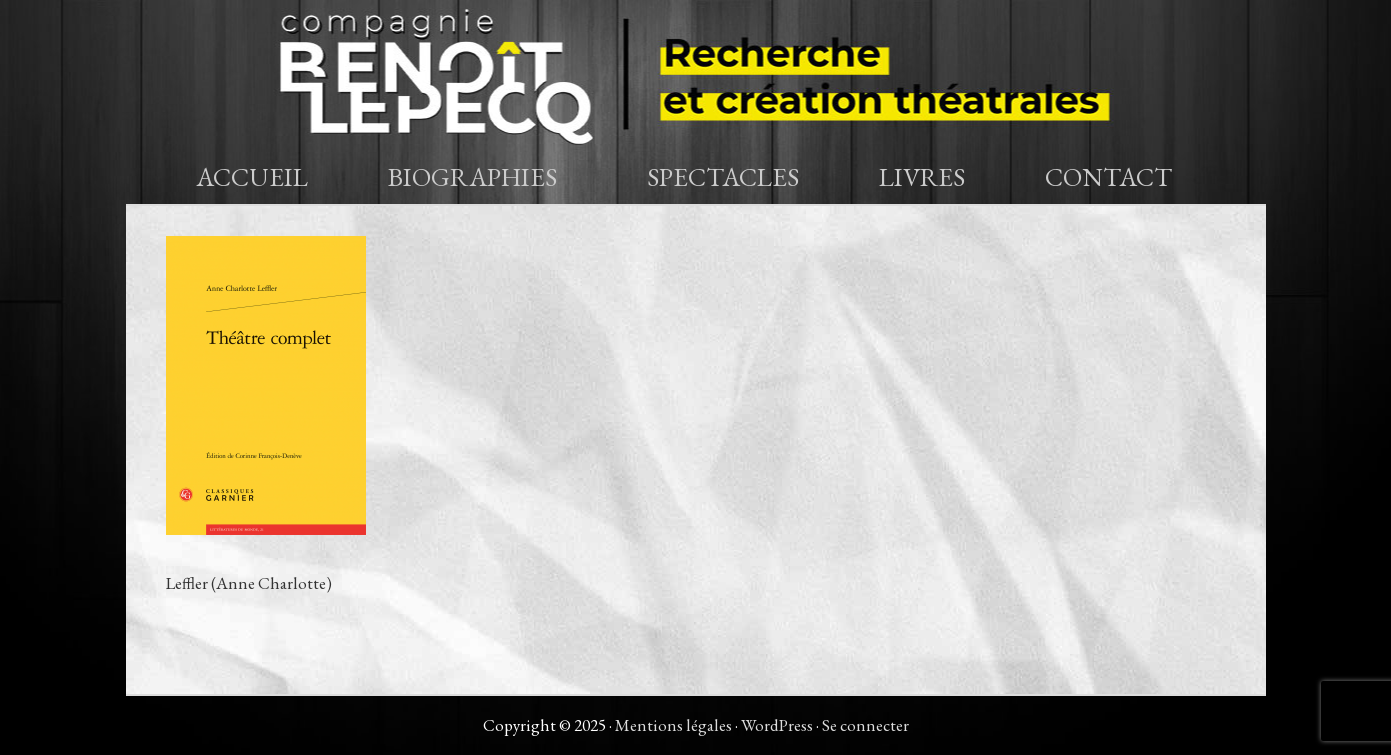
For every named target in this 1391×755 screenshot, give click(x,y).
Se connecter (865, 725)
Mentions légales (673, 725)
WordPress (777, 725)
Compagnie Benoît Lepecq (696, 75)
